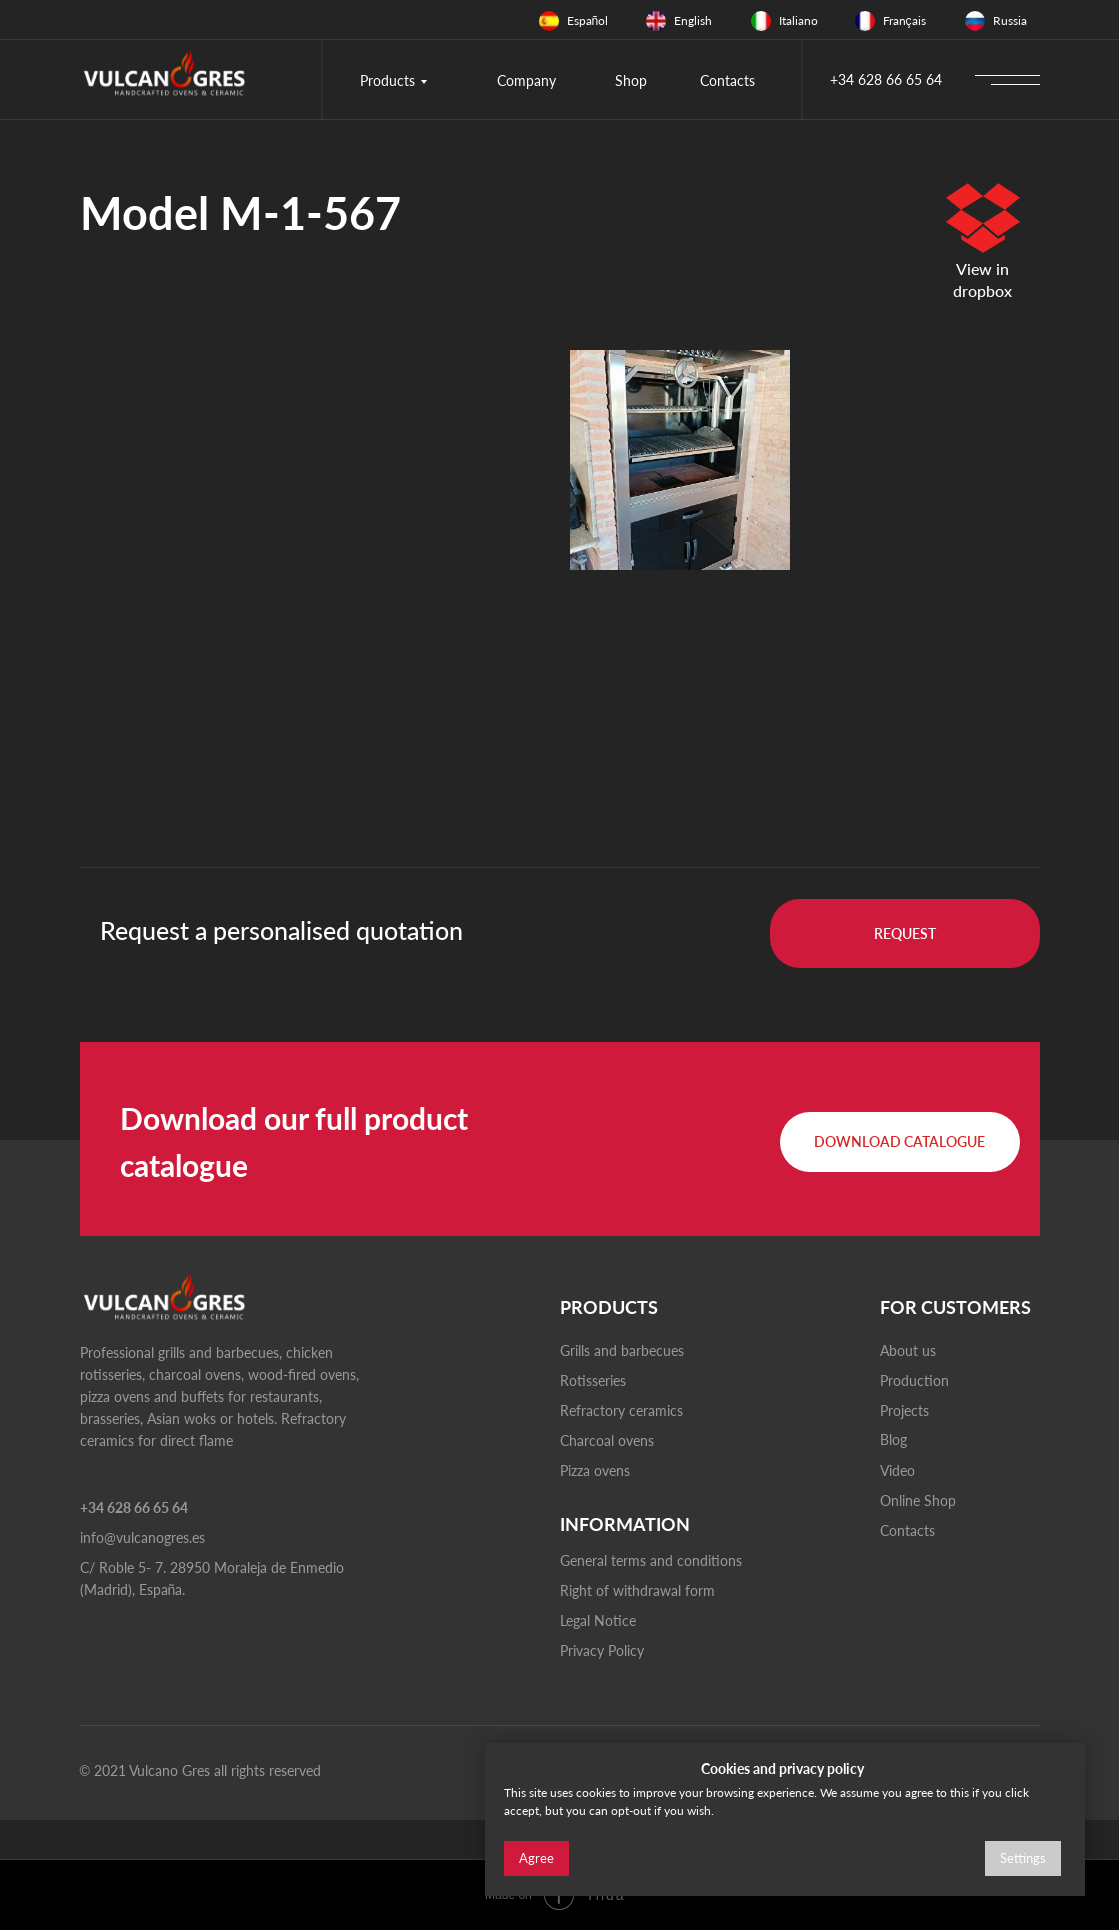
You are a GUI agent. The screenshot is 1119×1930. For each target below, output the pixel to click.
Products (387, 80)
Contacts (727, 80)
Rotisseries (593, 1380)
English (693, 20)
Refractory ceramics (621, 1410)
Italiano (798, 20)
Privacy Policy (602, 1650)
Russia (1010, 20)
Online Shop (918, 1500)
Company (526, 80)
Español (588, 20)
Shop (631, 80)
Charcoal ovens (607, 1440)
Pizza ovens (595, 1470)
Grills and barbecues (622, 1350)
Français (904, 20)
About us (908, 1350)
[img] (549, 21)
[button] (905, 933)
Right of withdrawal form (637, 1590)
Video (897, 1470)
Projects (904, 1410)
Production (914, 1380)
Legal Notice (598, 1620)
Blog (893, 1439)
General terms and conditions (651, 1560)
